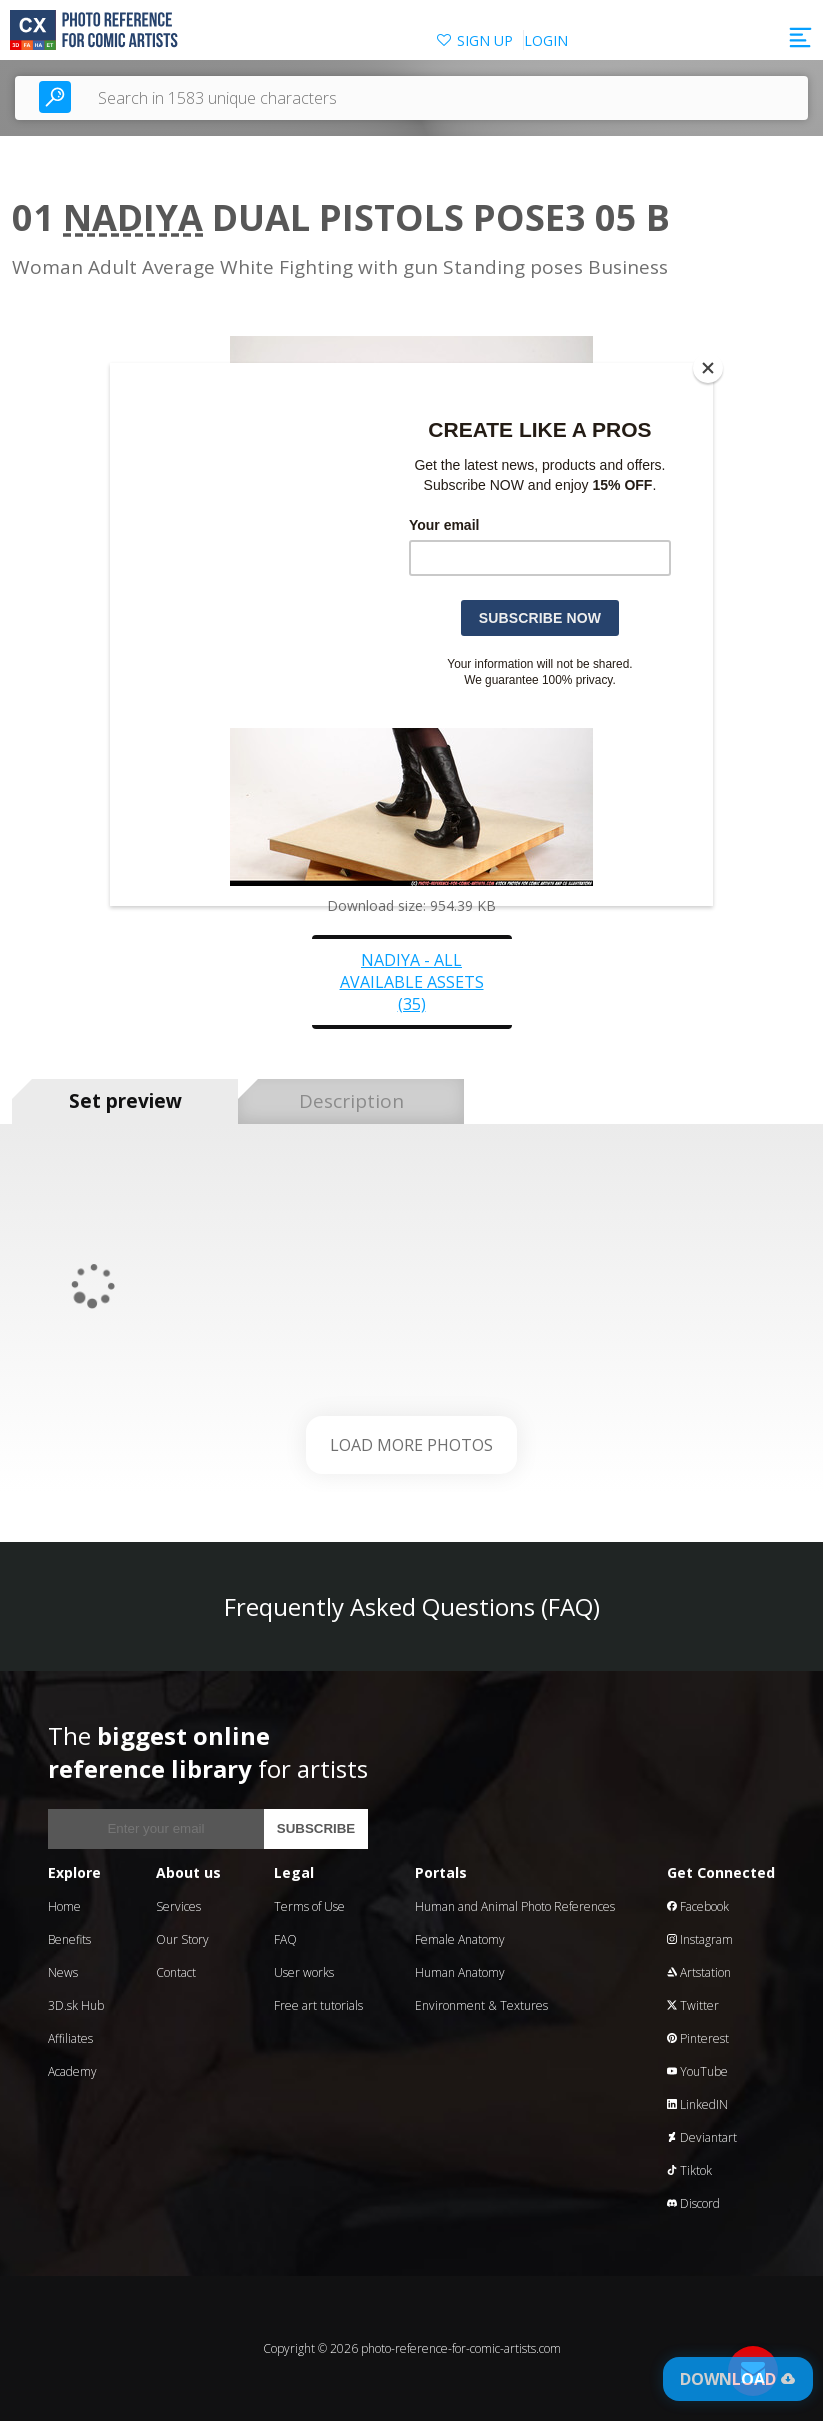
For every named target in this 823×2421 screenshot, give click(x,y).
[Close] (708, 368)
